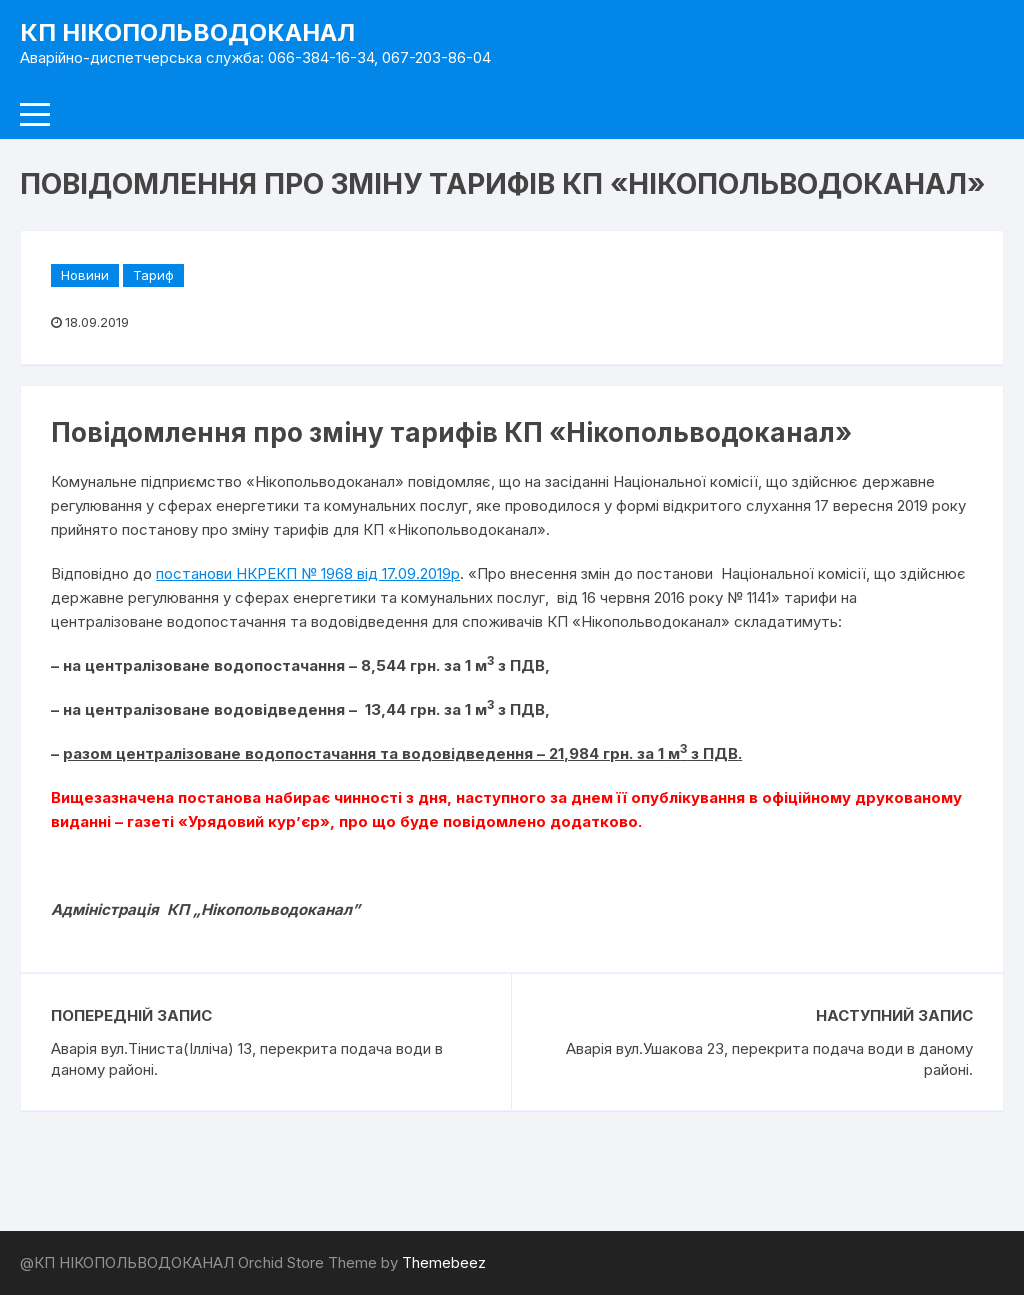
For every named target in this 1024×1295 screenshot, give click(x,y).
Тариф (153, 275)
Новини (85, 275)
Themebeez (444, 1262)
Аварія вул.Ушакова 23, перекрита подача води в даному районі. (769, 1059)
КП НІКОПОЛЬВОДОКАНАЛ (187, 32)
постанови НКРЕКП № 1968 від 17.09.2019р (308, 573)
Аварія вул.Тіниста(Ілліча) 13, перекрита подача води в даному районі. (247, 1059)
